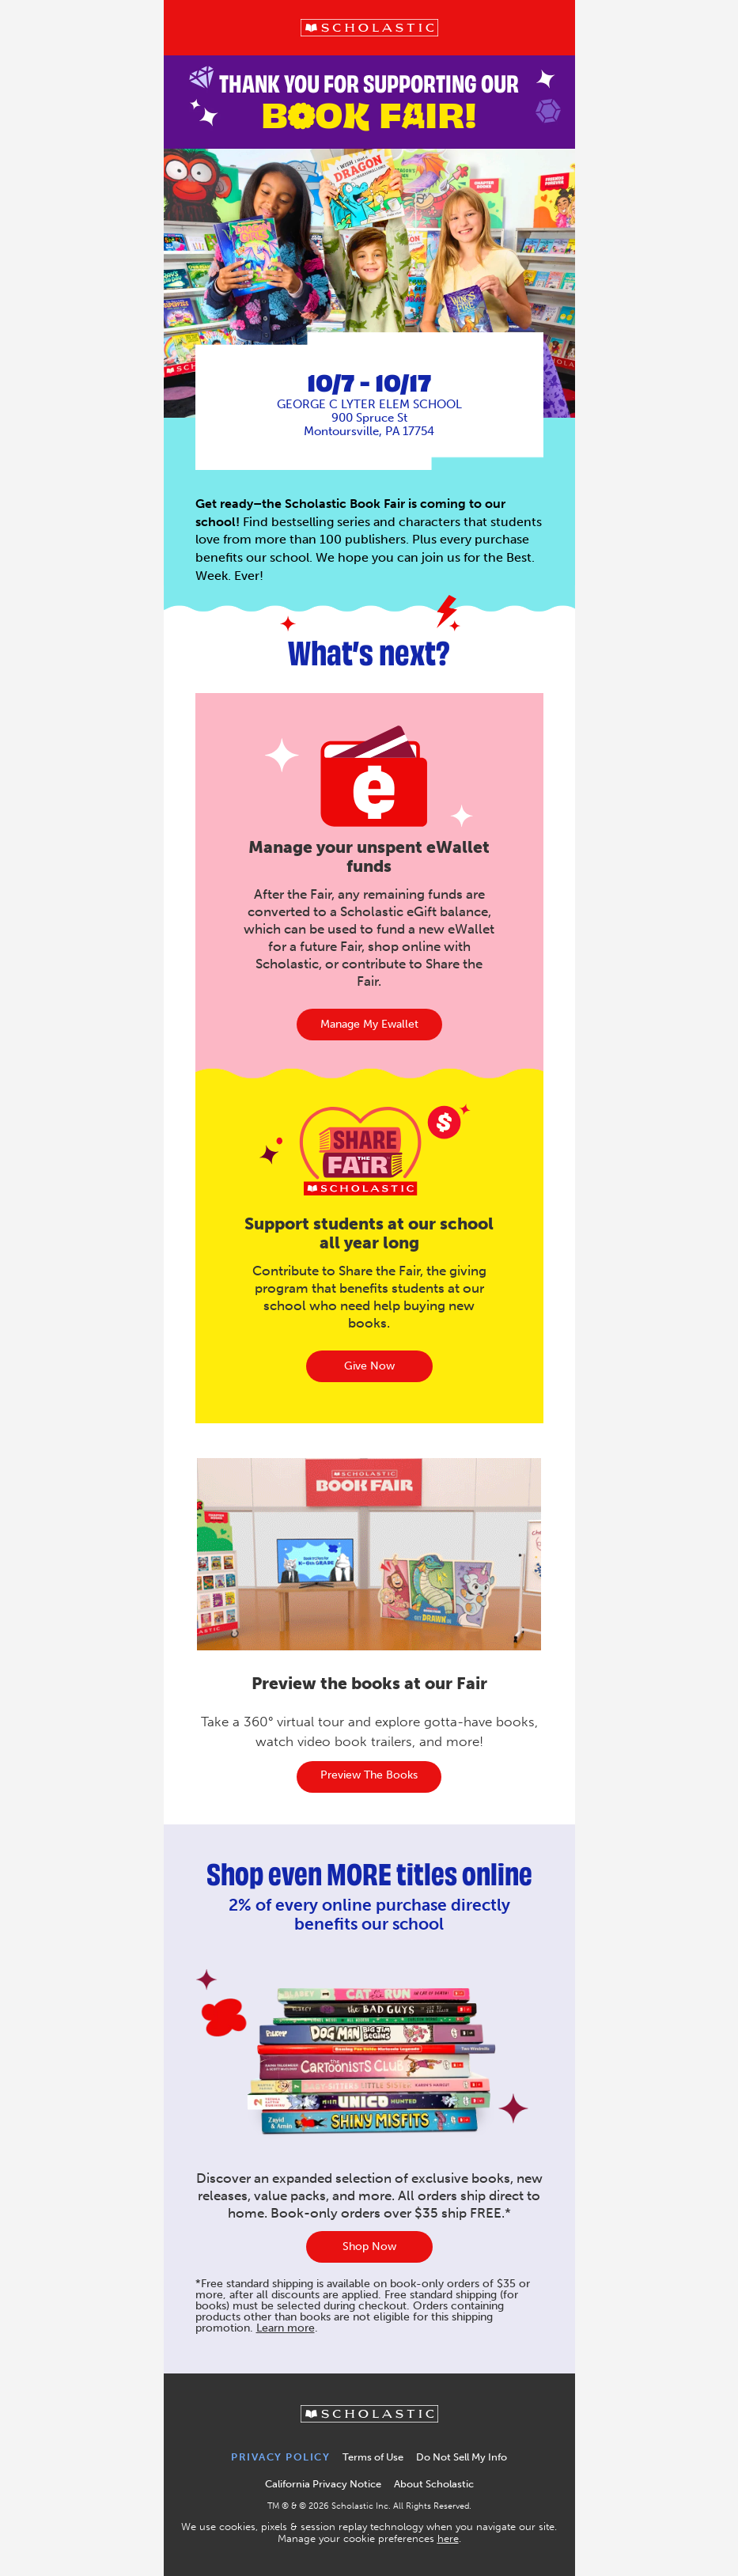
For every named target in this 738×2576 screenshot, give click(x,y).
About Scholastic (434, 2484)
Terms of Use (373, 2457)
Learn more (285, 2328)
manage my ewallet (369, 1024)
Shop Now (369, 2246)
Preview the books (369, 1775)
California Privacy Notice (323, 2484)
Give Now (369, 1366)
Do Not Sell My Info (461, 2457)
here (448, 2538)
